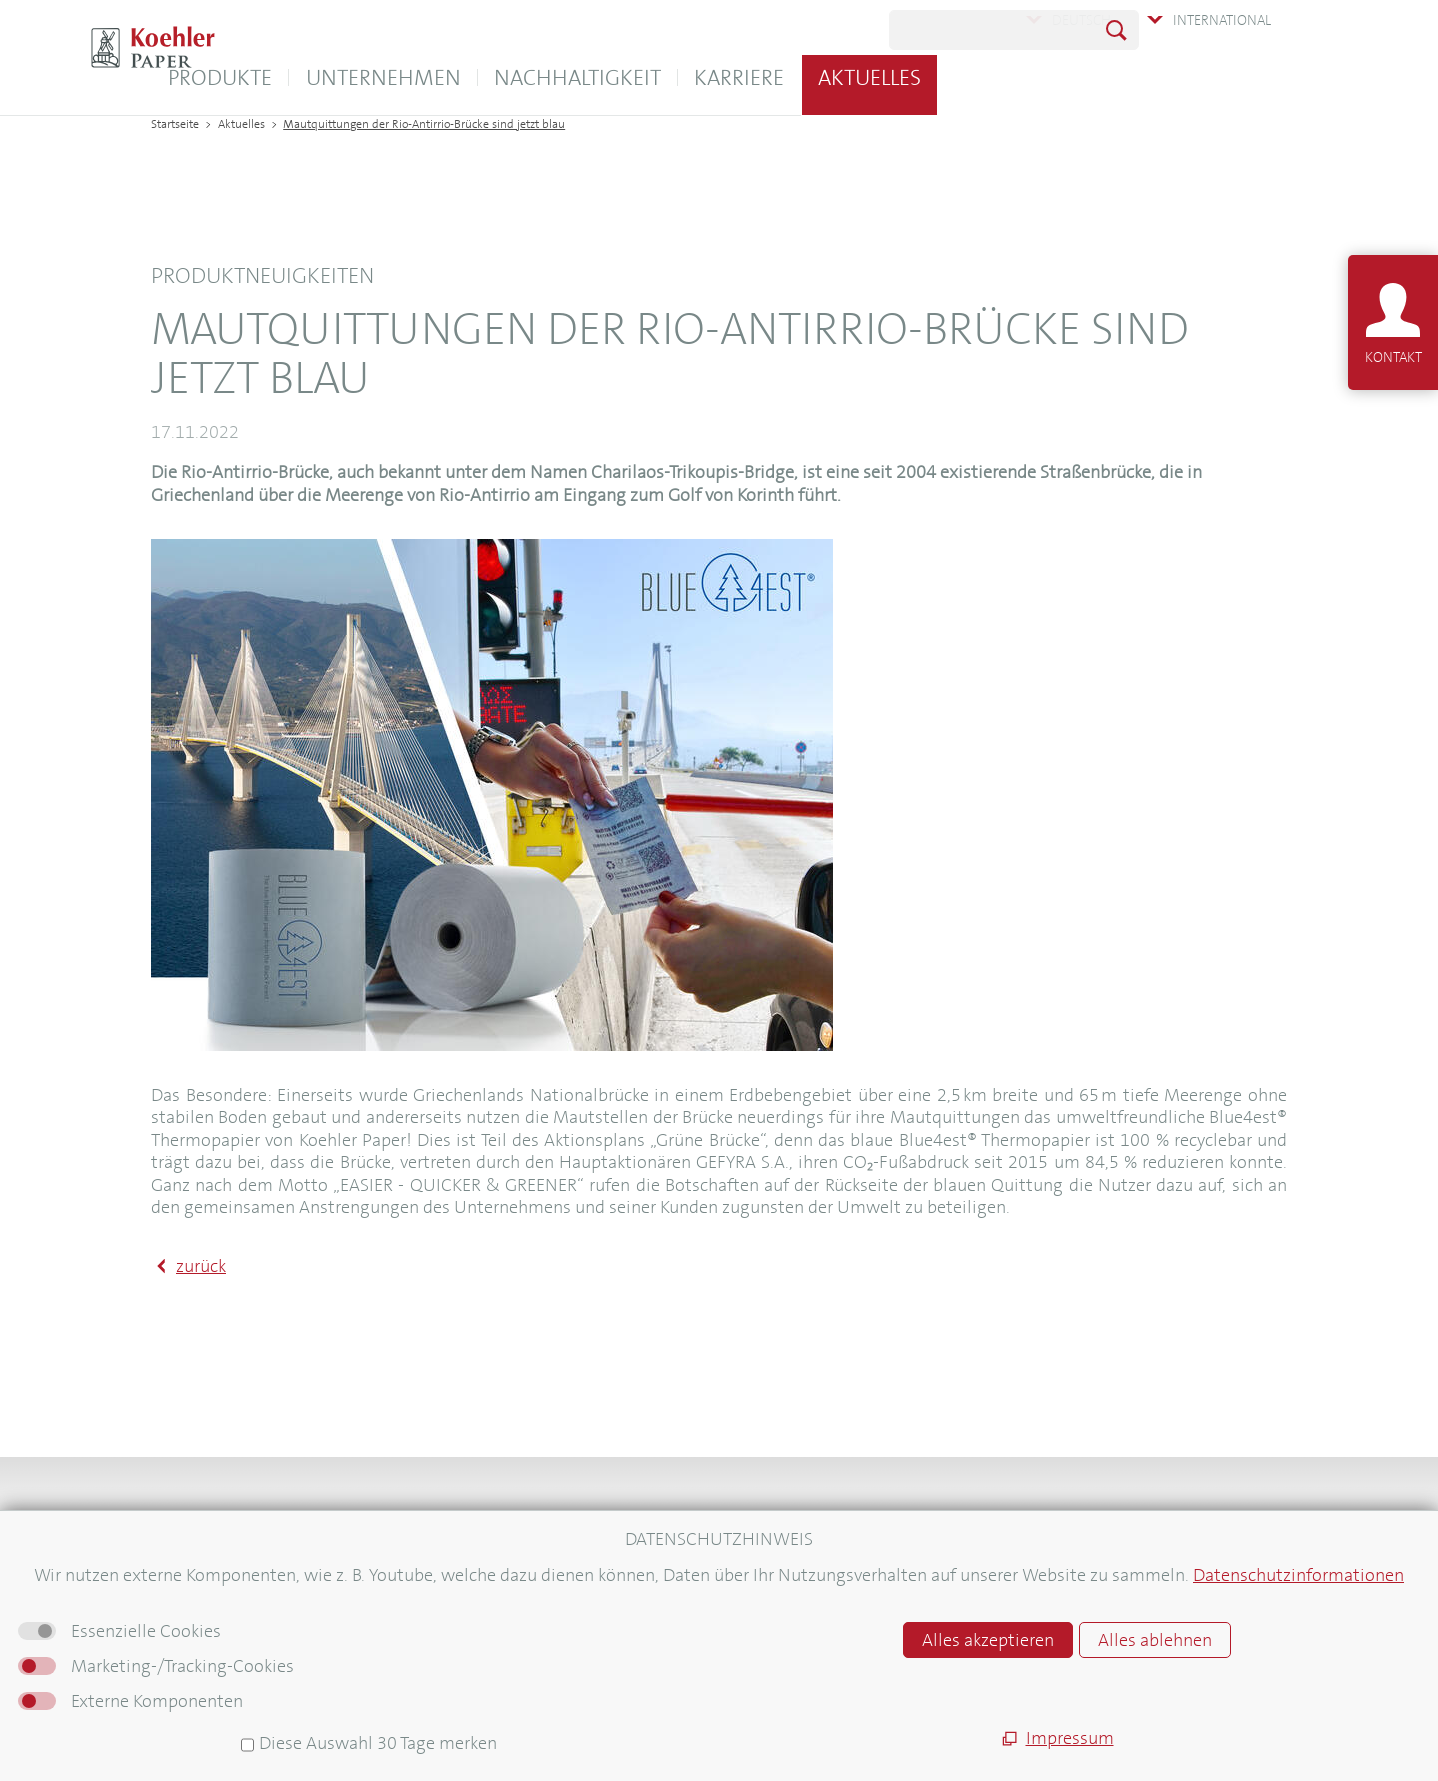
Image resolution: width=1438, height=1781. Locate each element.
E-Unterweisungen (512, 1577)
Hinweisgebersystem (817, 1661)
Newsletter (189, 1625)
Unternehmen (593, 77)
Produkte (430, 77)
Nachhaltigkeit (787, 77)
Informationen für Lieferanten (254, 1676)
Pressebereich (199, 1650)
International (1222, 20)
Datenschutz (788, 1633)
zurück (201, 1266)
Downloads (190, 1574)
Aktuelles (1079, 77)
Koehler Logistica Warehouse (546, 1548)
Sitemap (773, 1548)
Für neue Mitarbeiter (222, 1701)
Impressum (784, 1577)
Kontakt (178, 1548)
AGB (760, 1605)
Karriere (949, 77)
